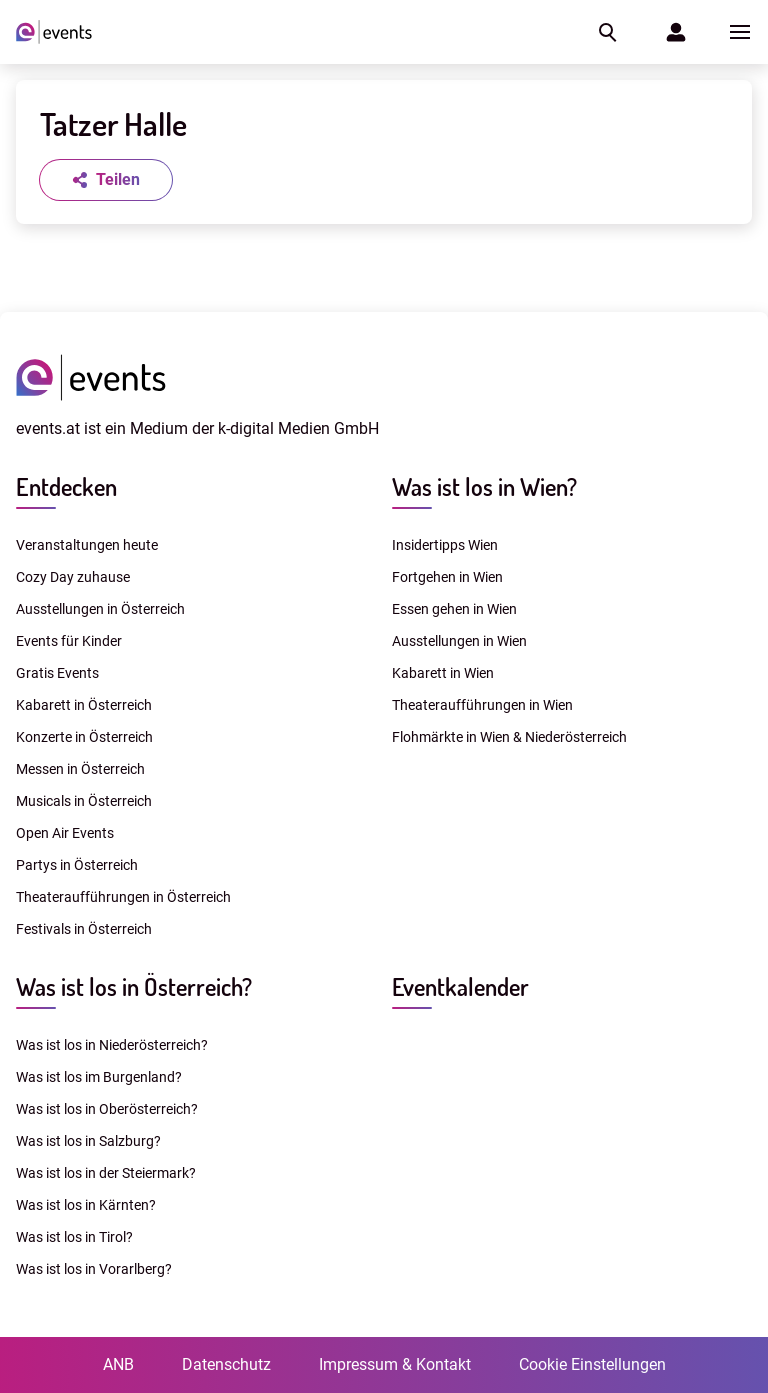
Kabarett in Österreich (84, 705)
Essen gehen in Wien (454, 609)
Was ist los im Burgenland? (99, 1077)
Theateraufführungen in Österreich (123, 897)
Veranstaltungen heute (87, 545)
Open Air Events (65, 833)
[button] (606, 32)
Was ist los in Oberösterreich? (107, 1109)
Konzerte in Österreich (84, 737)
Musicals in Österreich (84, 801)
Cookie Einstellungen (592, 1364)
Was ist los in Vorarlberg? (94, 1269)
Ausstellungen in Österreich (100, 609)
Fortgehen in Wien (447, 577)
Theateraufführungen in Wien (482, 705)
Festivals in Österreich (84, 929)
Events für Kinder (69, 641)
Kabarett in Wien (443, 673)
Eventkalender (460, 986)
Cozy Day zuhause (73, 577)
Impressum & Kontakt (395, 1364)
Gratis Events (57, 673)
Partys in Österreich (77, 865)
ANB (118, 1364)
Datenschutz (226, 1364)
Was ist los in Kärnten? (86, 1205)
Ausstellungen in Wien (459, 641)
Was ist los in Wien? (484, 486)
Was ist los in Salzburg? (88, 1141)
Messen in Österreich (80, 769)
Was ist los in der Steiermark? (106, 1173)
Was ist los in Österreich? (134, 986)
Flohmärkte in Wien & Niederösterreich (509, 737)
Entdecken (66, 486)
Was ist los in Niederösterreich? (112, 1045)
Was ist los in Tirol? (74, 1237)
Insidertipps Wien (445, 545)
